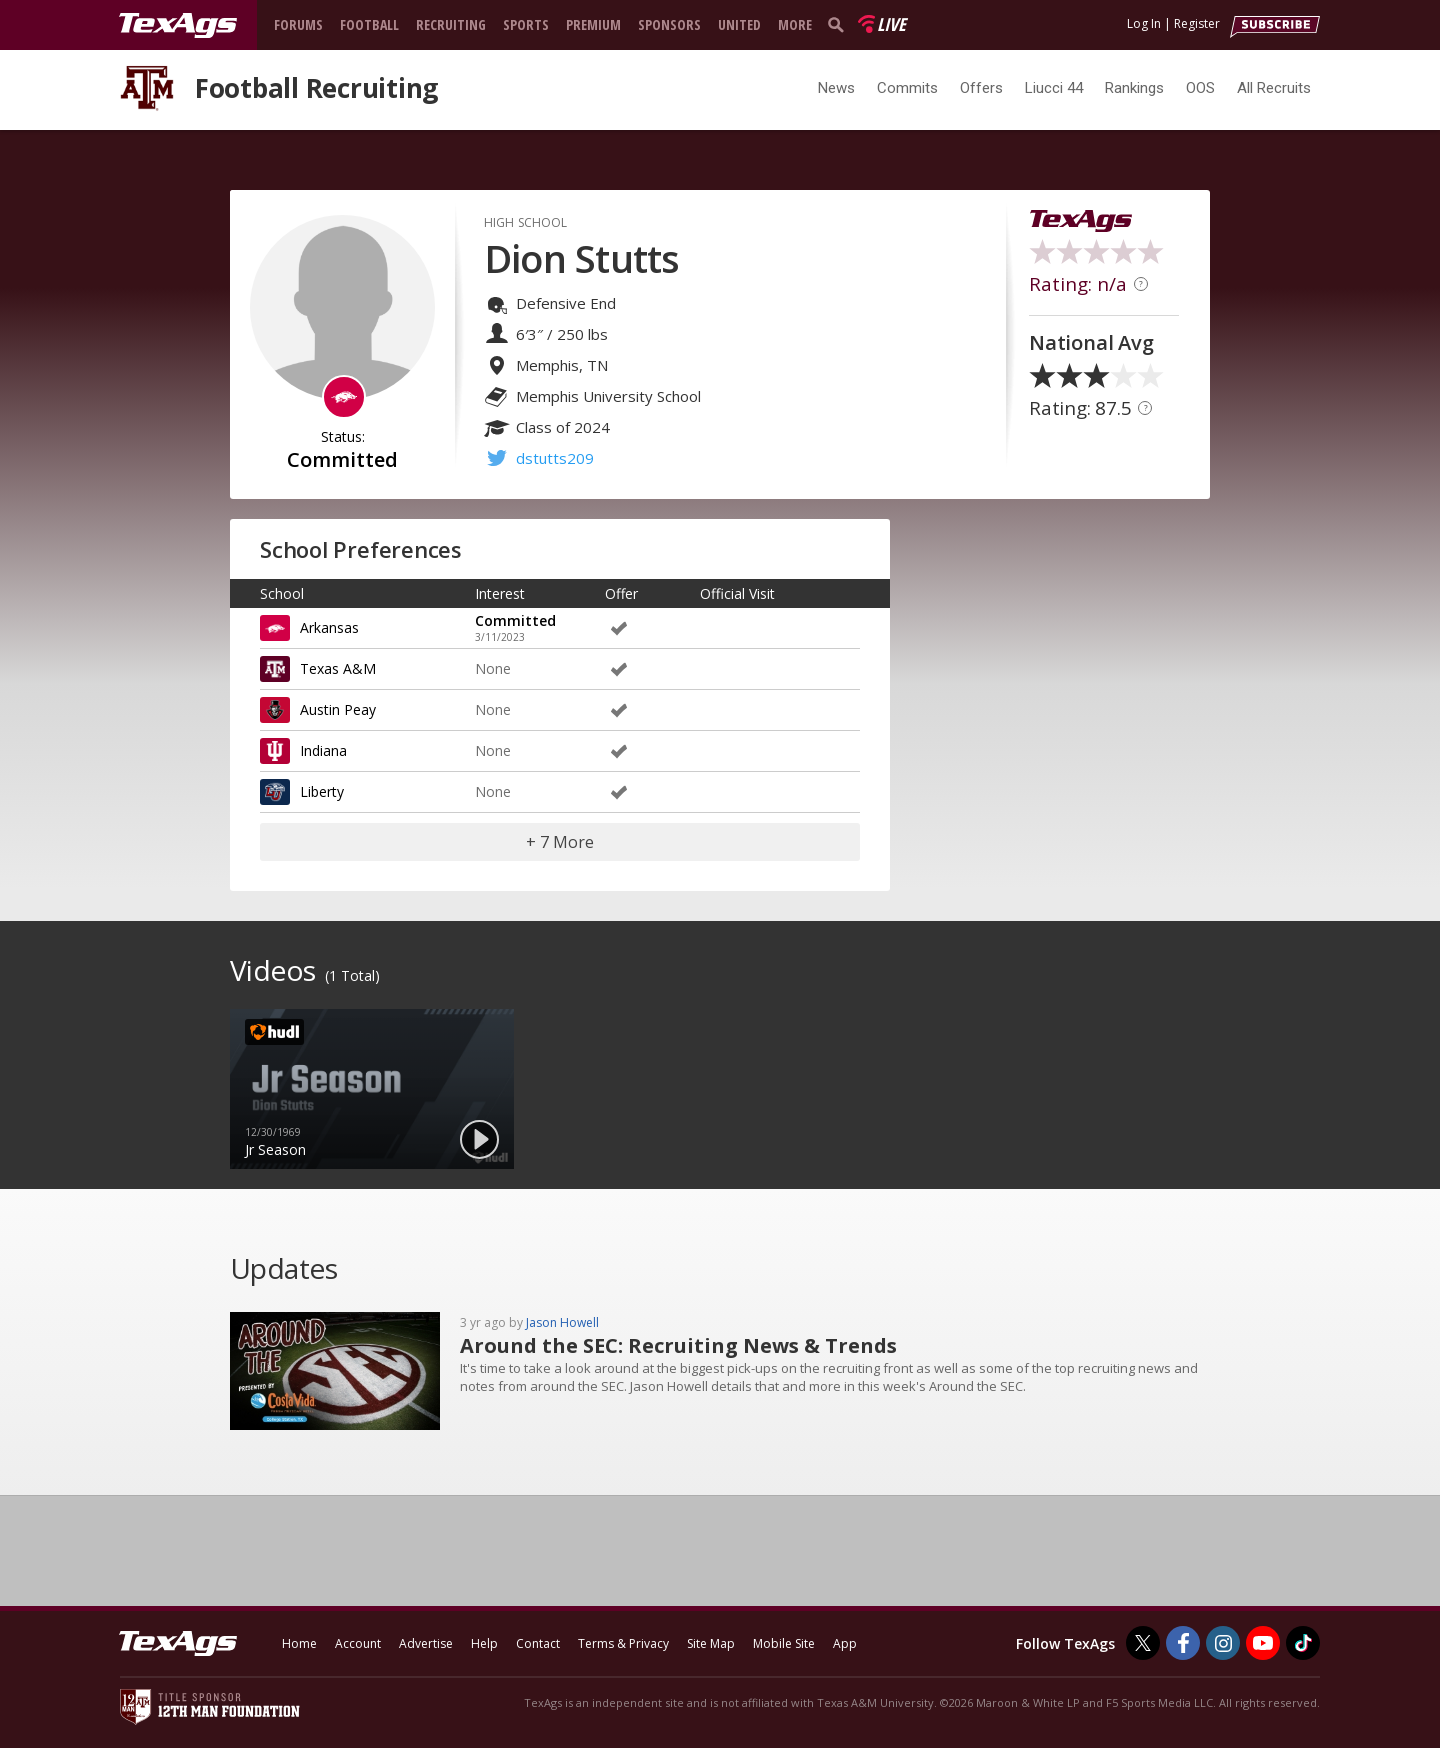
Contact (538, 1643)
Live (891, 24)
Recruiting (451, 24)
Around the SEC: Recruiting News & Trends (678, 1345)
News (836, 88)
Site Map (711, 1643)
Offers (981, 88)
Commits (907, 88)
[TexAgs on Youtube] (1263, 1643)
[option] (372, 1089)
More (795, 24)
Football (369, 24)
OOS (1200, 88)
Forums (298, 24)
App (845, 1643)
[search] (840, 24)
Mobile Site (784, 1643)
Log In (1144, 23)
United (739, 24)
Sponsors (669, 24)
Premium (593, 24)
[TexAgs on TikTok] (1303, 1643)
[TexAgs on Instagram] (1223, 1643)
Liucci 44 (1054, 88)
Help (484, 1643)
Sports (526, 24)
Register (1197, 23)
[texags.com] (178, 26)
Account (358, 1643)
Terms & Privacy (623, 1643)
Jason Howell (562, 1322)
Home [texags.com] (299, 1643)
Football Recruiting (316, 88)
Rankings (1134, 88)
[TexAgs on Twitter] (1143, 1643)
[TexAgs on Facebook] (1183, 1643)
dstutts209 (555, 458)
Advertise (426, 1643)
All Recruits (1274, 88)
